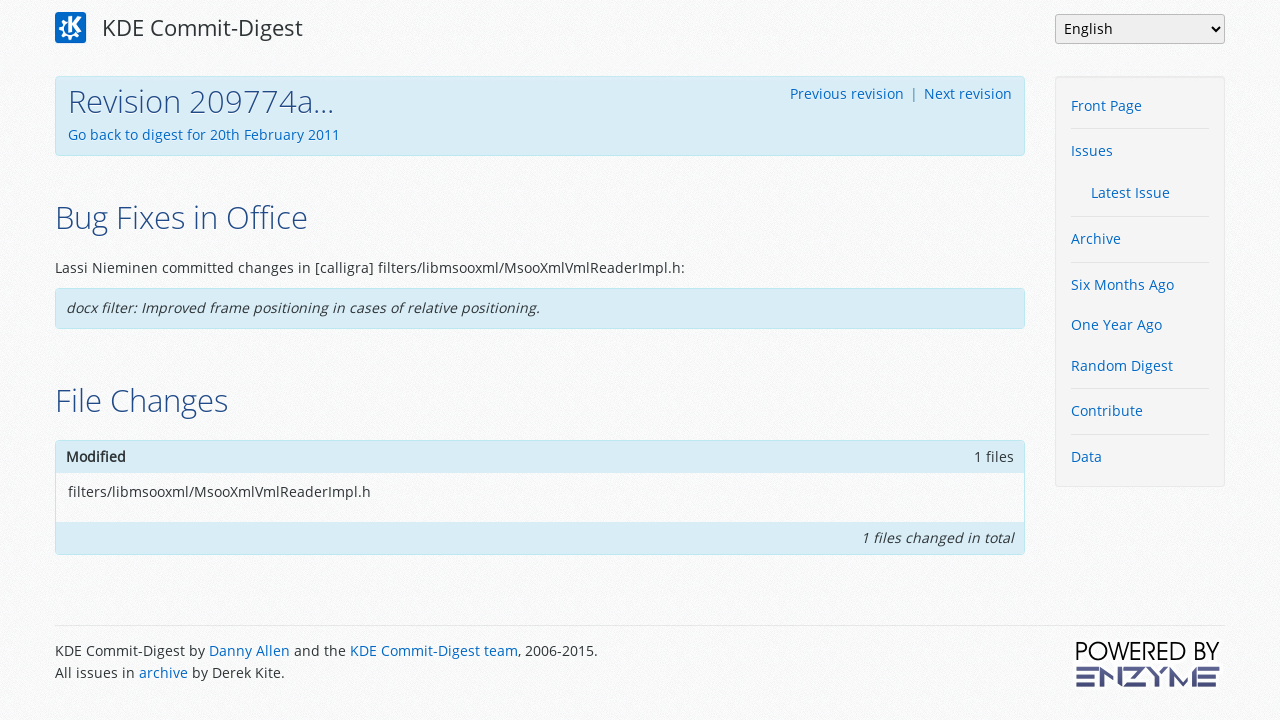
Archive (1096, 238)
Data (1086, 456)
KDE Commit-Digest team (434, 650)
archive (163, 672)
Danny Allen (249, 650)
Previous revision (847, 93)
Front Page (1106, 105)
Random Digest (1122, 365)
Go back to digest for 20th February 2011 (204, 134)
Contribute (1107, 410)
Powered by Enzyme (1149, 664)
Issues (1092, 150)
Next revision (968, 93)
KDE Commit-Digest (179, 28)
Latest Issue (1130, 192)
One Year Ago (1116, 324)
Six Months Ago (1122, 284)
